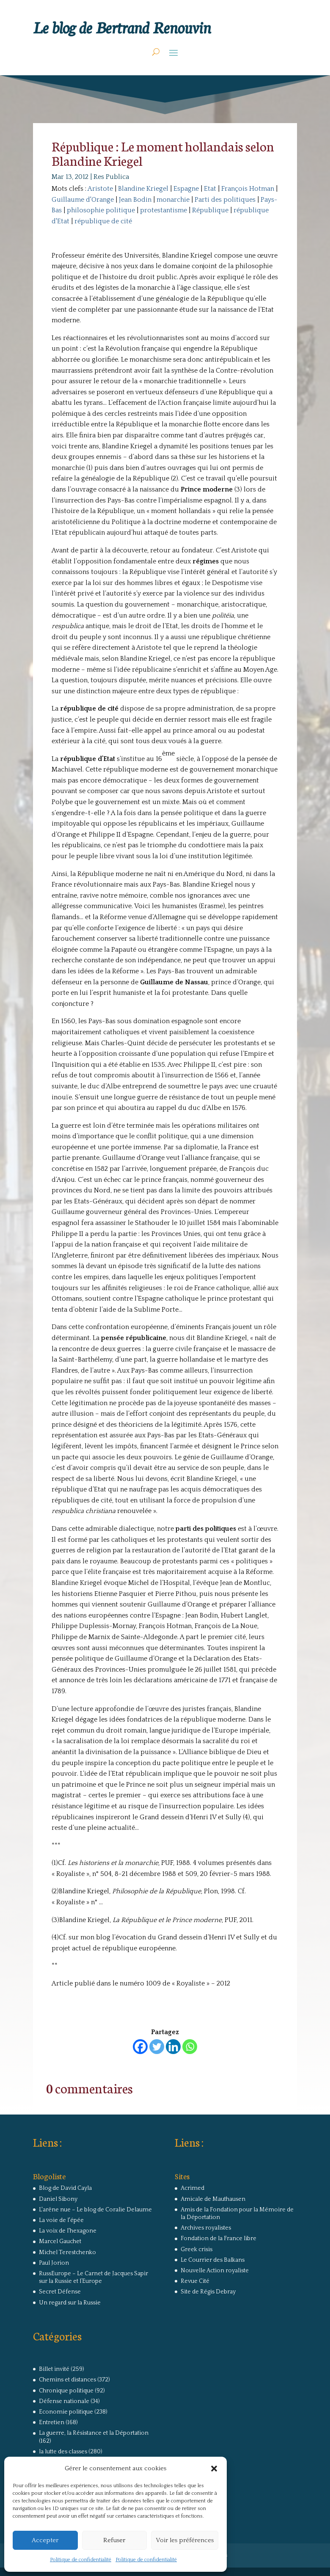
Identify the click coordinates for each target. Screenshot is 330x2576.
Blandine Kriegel (143, 188)
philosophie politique (101, 210)
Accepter (45, 2540)
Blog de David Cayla (65, 2188)
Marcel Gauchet (60, 2241)
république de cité (103, 221)
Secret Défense (60, 2291)
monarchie (173, 199)
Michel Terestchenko (67, 2252)
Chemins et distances (67, 2379)
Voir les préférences (185, 2540)
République (210, 210)
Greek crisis (196, 2249)
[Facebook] (140, 2046)
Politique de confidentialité (80, 2559)
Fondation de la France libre (218, 2238)
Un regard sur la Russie (70, 2302)
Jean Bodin (135, 199)
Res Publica (111, 177)
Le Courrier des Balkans (213, 2260)
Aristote (100, 188)
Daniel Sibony (58, 2199)
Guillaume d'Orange (83, 199)
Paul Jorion (54, 2263)
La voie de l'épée (61, 2220)
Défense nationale (64, 2401)
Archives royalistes (206, 2227)
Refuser (114, 2540)
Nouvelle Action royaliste (215, 2270)
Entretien (51, 2422)
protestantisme (163, 210)
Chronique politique (66, 2390)
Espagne (186, 188)
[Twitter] (156, 2046)
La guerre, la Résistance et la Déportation (93, 2433)
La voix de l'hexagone (67, 2230)
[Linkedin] (173, 2046)
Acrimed (192, 2188)
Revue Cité (195, 2281)
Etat (210, 188)
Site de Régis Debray (208, 2291)
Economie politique (66, 2411)
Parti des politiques (225, 199)
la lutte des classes (63, 2451)
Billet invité (54, 2369)
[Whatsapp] (189, 2046)
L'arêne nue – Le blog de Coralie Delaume (95, 2209)
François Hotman (247, 188)
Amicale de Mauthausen (213, 2199)
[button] (214, 2468)
